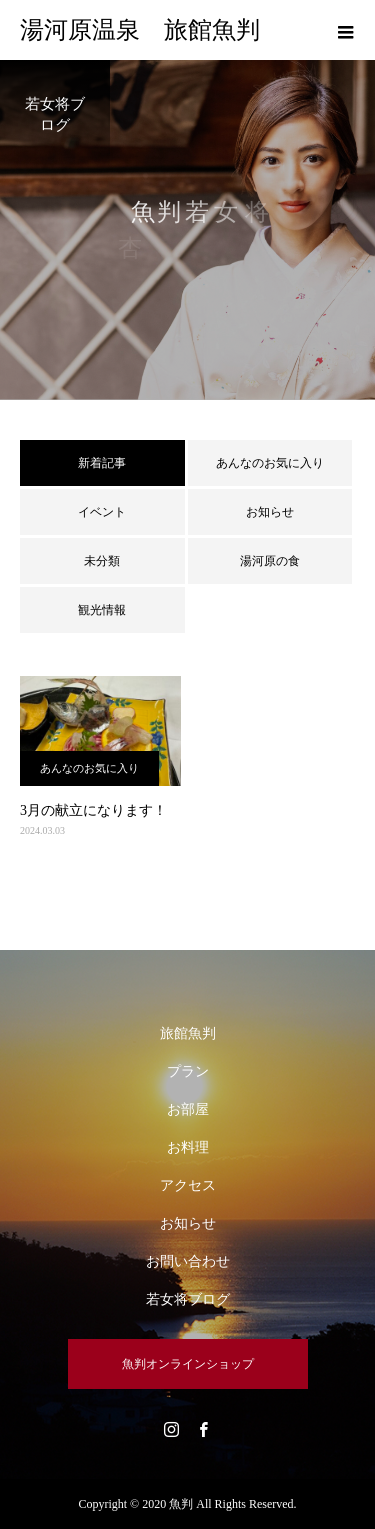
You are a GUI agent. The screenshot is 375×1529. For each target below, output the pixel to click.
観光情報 (102, 610)
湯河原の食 (270, 561)
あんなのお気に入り (270, 463)
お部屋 (188, 1109)
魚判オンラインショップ (188, 1364)
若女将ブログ (188, 1299)
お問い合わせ (188, 1261)
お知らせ (270, 512)
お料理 (188, 1147)
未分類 (102, 561)
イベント (102, 512)
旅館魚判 (188, 1033)
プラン (188, 1071)
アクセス (188, 1185)
